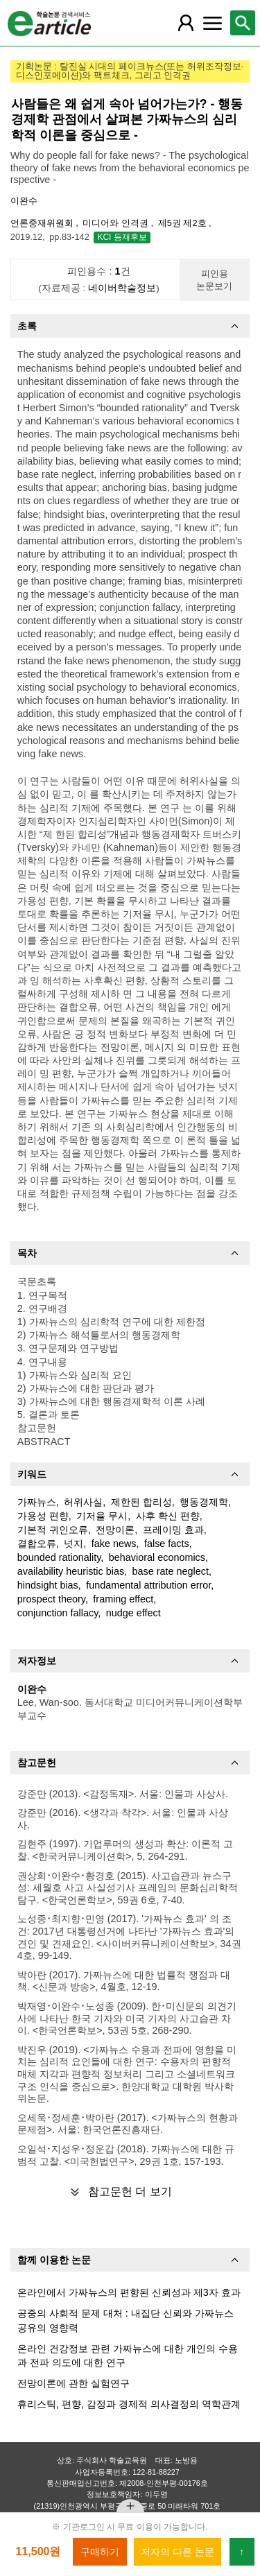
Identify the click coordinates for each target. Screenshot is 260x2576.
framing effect (123, 1599)
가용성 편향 (43, 1515)
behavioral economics (157, 1557)
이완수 (23, 201)
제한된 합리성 (141, 1501)
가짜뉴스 (36, 1501)
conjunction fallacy (57, 1612)
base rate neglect (170, 1571)
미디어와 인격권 (116, 223)
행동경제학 (204, 1501)
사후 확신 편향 (168, 1515)
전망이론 (115, 1529)
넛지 (73, 1543)
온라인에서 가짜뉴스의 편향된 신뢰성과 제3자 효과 (129, 2292)
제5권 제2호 (183, 223)
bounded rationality (59, 1557)
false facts (166, 1543)
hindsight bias (47, 1585)
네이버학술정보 (122, 288)
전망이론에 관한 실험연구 (73, 2383)
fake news (114, 1543)
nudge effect (133, 1612)
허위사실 (83, 1501)
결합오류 (36, 1543)
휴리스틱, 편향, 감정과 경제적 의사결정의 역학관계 (129, 2404)
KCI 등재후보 (121, 237)
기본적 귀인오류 (52, 1529)
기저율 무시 (102, 1515)
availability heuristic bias (70, 1571)
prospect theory (51, 1599)
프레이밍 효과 (173, 1529)
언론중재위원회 (43, 223)
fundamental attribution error (148, 1585)
